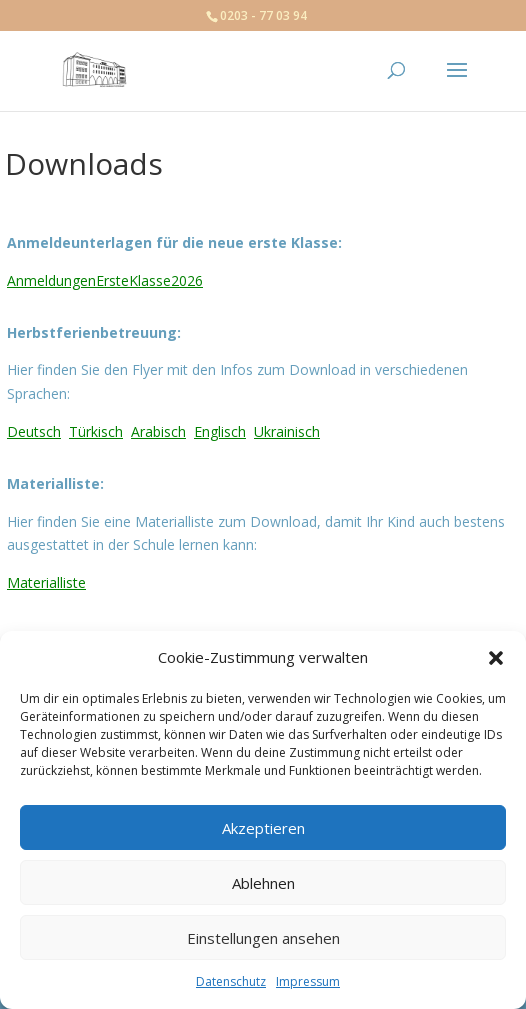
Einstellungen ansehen (263, 938)
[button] (496, 658)
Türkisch (96, 431)
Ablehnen (263, 883)
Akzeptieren (263, 828)
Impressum (308, 981)
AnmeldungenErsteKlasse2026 (105, 280)
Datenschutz (231, 981)
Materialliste (46, 582)
